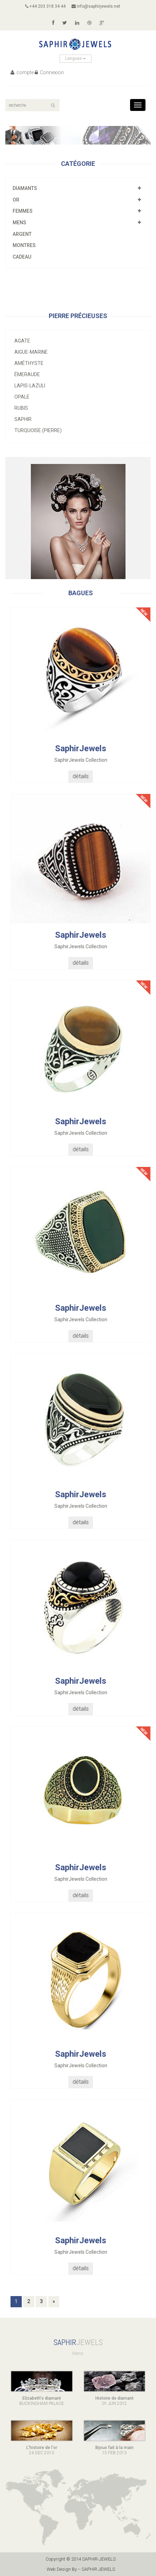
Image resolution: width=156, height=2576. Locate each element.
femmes (23, 211)
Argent (22, 234)
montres (24, 245)
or (16, 200)
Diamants (25, 188)
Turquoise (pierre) (38, 430)
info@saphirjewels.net (96, 6)
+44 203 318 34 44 (45, 6)
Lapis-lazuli (29, 385)
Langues (75, 58)
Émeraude (27, 374)
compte (22, 72)
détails (81, 776)
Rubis (21, 408)
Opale (21, 397)
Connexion (49, 72)
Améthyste (28, 363)
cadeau (22, 257)
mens (19, 222)
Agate (22, 341)
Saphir (23, 419)
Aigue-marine (31, 352)
